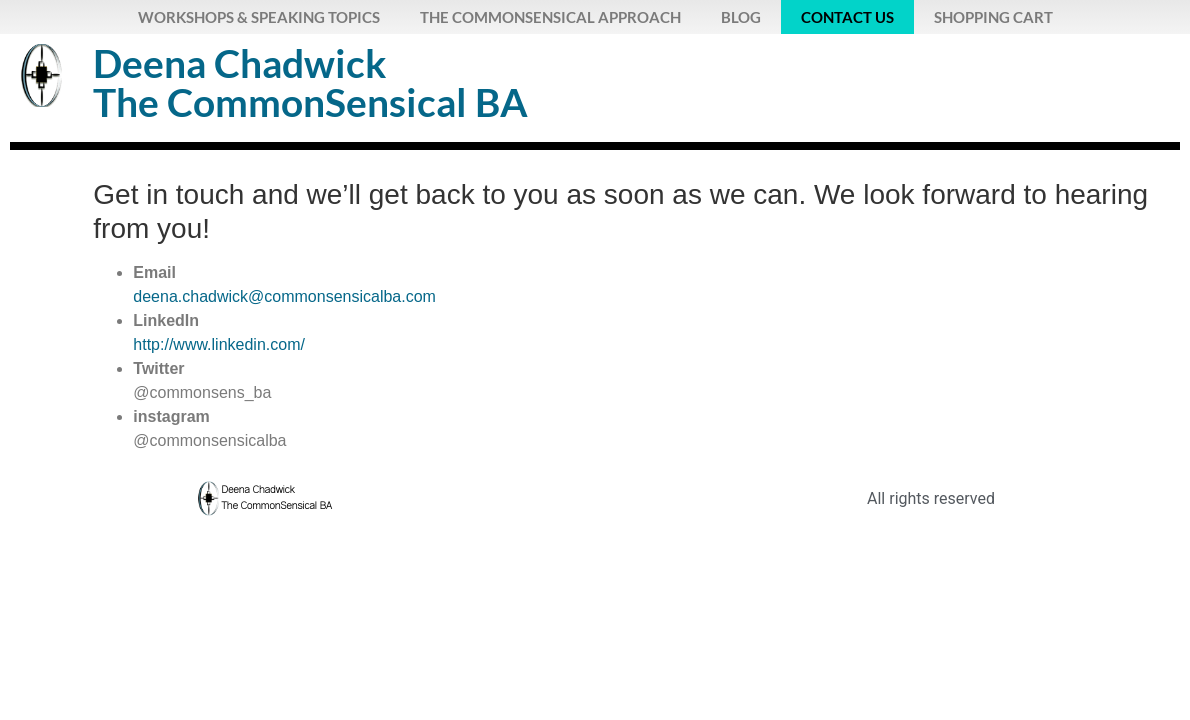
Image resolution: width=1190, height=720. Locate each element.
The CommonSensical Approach (550, 17)
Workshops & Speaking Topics (259, 17)
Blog (741, 17)
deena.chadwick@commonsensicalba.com (284, 296)
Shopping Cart (993, 17)
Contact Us (847, 17)
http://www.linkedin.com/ (219, 344)
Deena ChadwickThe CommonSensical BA (310, 82)
